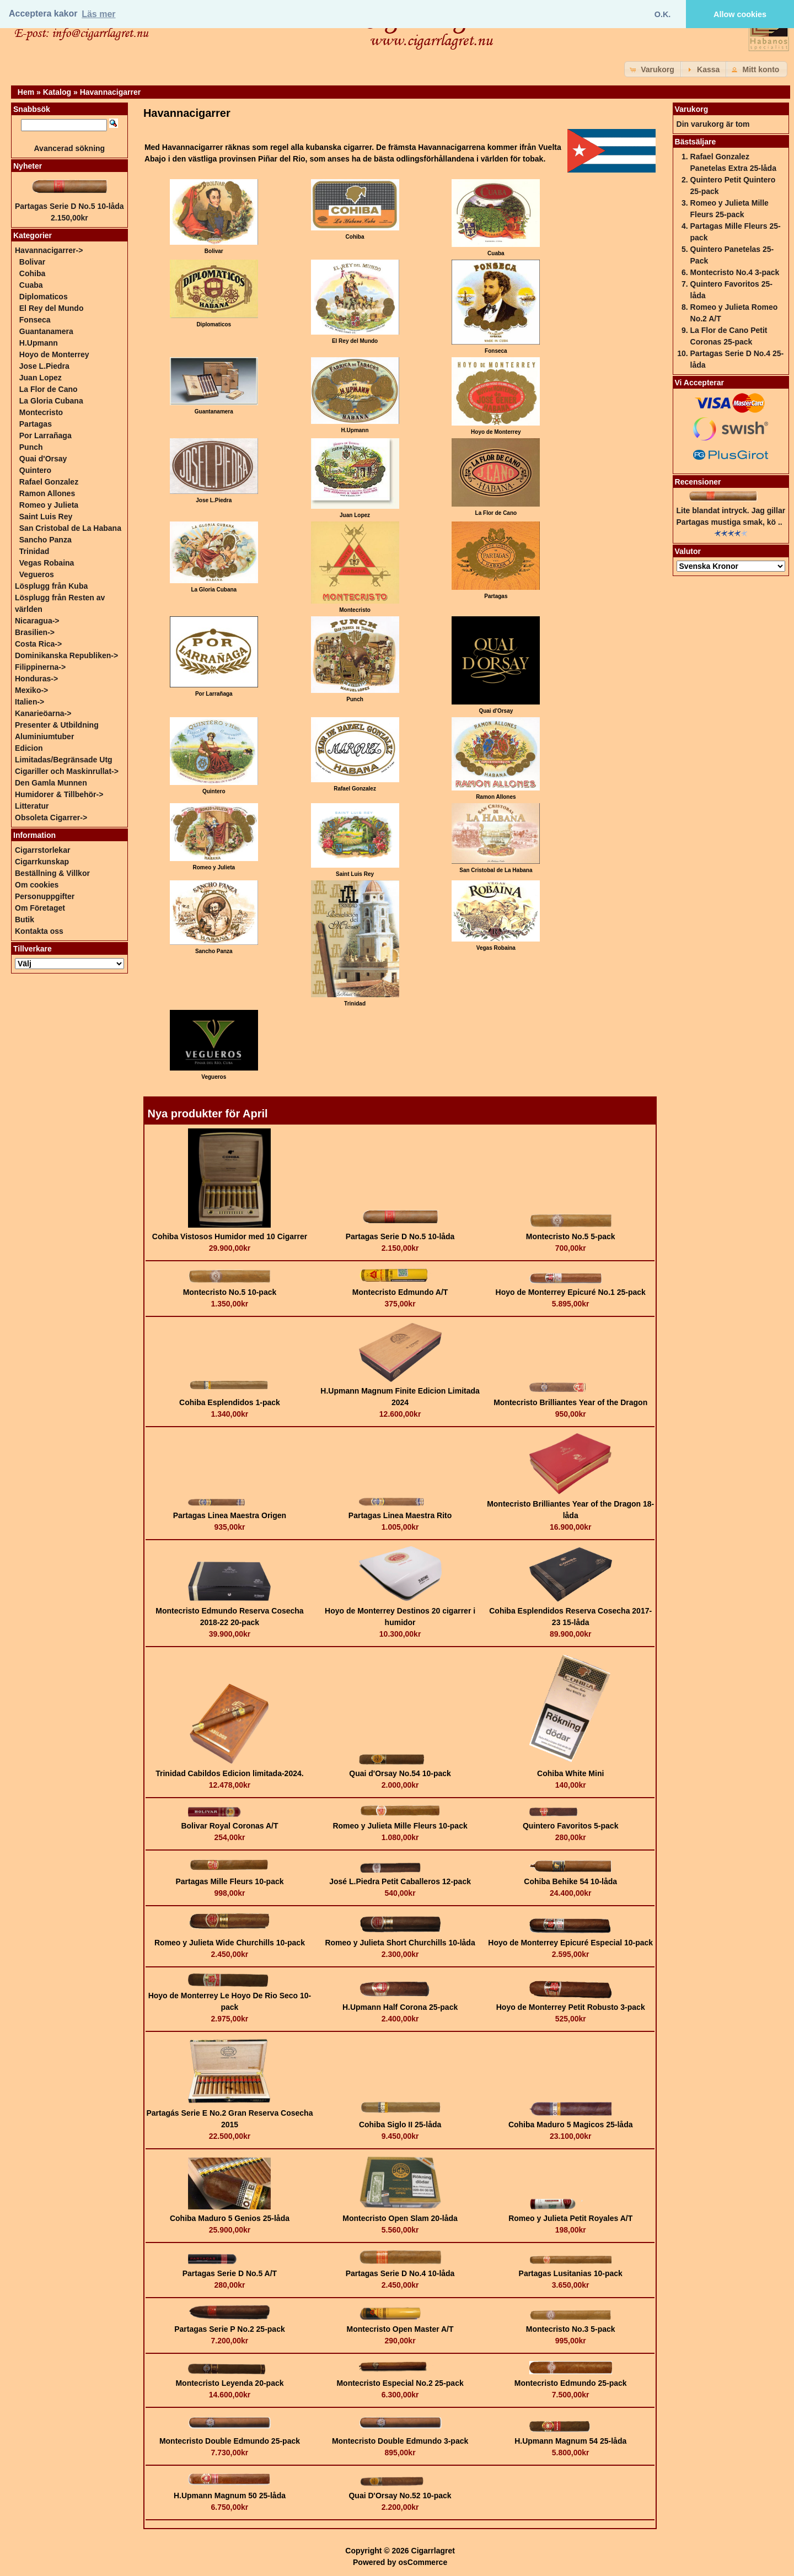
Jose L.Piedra (44, 366)
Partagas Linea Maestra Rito (400, 1515)
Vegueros (36, 574)
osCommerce (422, 2562)
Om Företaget (40, 908)
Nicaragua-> (37, 620)
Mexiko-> (31, 690)
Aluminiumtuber (44, 736)
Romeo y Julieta (48, 505)
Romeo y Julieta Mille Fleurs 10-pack (399, 1825)
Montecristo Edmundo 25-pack (570, 2383)
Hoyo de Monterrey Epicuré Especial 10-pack (570, 1942)
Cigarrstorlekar (42, 850)
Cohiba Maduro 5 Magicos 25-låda (570, 2124)
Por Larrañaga (45, 435)
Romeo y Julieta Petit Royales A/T (570, 2218)
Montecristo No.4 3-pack (735, 272)
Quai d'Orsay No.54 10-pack (400, 1773)
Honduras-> (36, 678)
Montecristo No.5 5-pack (570, 1236)
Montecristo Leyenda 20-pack (229, 2383)
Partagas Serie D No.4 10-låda (400, 2273)
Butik (24, 919)
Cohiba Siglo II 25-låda (400, 2124)
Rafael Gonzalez (48, 481)
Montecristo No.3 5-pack (570, 2329)
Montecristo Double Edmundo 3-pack (400, 2441)
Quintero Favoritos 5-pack (570, 1825)
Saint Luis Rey (45, 516)
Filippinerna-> (40, 667)
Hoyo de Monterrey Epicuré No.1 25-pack (571, 1292)
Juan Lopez (40, 377)
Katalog (57, 92)
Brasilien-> (35, 632)
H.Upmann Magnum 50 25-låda (230, 2495)
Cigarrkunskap (42, 861)
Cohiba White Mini (570, 1773)
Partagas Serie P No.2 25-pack (229, 2329)
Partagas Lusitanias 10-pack (571, 2273)
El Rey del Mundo (51, 308)
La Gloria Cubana (51, 400)
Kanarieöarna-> (43, 713)
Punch (31, 447)
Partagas (35, 424)
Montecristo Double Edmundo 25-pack (229, 2441)
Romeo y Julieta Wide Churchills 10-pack (229, 1942)
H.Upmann (38, 342)
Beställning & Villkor (52, 873)
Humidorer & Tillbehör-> (59, 794)
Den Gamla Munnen (51, 782)
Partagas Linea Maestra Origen (229, 1515)
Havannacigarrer (110, 92)
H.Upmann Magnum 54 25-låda (570, 2441)
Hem (26, 92)
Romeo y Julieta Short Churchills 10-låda (400, 1942)
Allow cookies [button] (739, 14)
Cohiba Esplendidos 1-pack (229, 1402)
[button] (653, 69)
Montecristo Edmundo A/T (400, 1292)
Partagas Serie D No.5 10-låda (400, 1236)
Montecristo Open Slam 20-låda (400, 2218)
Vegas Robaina (46, 562)
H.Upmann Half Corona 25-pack (400, 2007)
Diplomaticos (43, 296)
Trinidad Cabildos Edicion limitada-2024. (229, 1773)
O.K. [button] (662, 14)
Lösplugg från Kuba (51, 586)
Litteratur (32, 806)
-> (49, 250)
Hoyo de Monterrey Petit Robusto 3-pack (570, 2007)
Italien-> (29, 701)
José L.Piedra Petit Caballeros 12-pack (400, 1881)
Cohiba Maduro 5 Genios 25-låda (229, 2218)
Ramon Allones (47, 493)
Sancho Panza (45, 539)
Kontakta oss (39, 931)
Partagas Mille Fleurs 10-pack (229, 1881)
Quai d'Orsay (43, 458)
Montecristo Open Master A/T (400, 2329)
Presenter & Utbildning (57, 724)
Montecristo (41, 412)
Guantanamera (46, 331)
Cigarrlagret (433, 2550)
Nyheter (27, 166)
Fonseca (35, 319)
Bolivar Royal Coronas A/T (229, 1825)
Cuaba (31, 285)
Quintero (35, 470)
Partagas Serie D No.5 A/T (230, 2273)
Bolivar (32, 261)
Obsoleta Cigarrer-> (51, 817)
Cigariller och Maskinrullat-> (67, 771)
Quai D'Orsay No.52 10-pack (399, 2495)
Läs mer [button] (98, 14)
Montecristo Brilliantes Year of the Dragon (570, 1402)
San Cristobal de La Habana (70, 528)
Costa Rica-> (38, 643)
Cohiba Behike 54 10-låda (570, 1881)
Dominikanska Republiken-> (66, 655)
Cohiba (32, 273)
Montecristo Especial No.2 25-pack (399, 2383)
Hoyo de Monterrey (54, 354)
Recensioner (698, 481)
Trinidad (34, 551)
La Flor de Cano (48, 389)
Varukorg (692, 109)
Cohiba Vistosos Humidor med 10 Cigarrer (229, 1236)
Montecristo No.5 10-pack (230, 1292)
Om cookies (36, 884)
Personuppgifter (44, 896)
